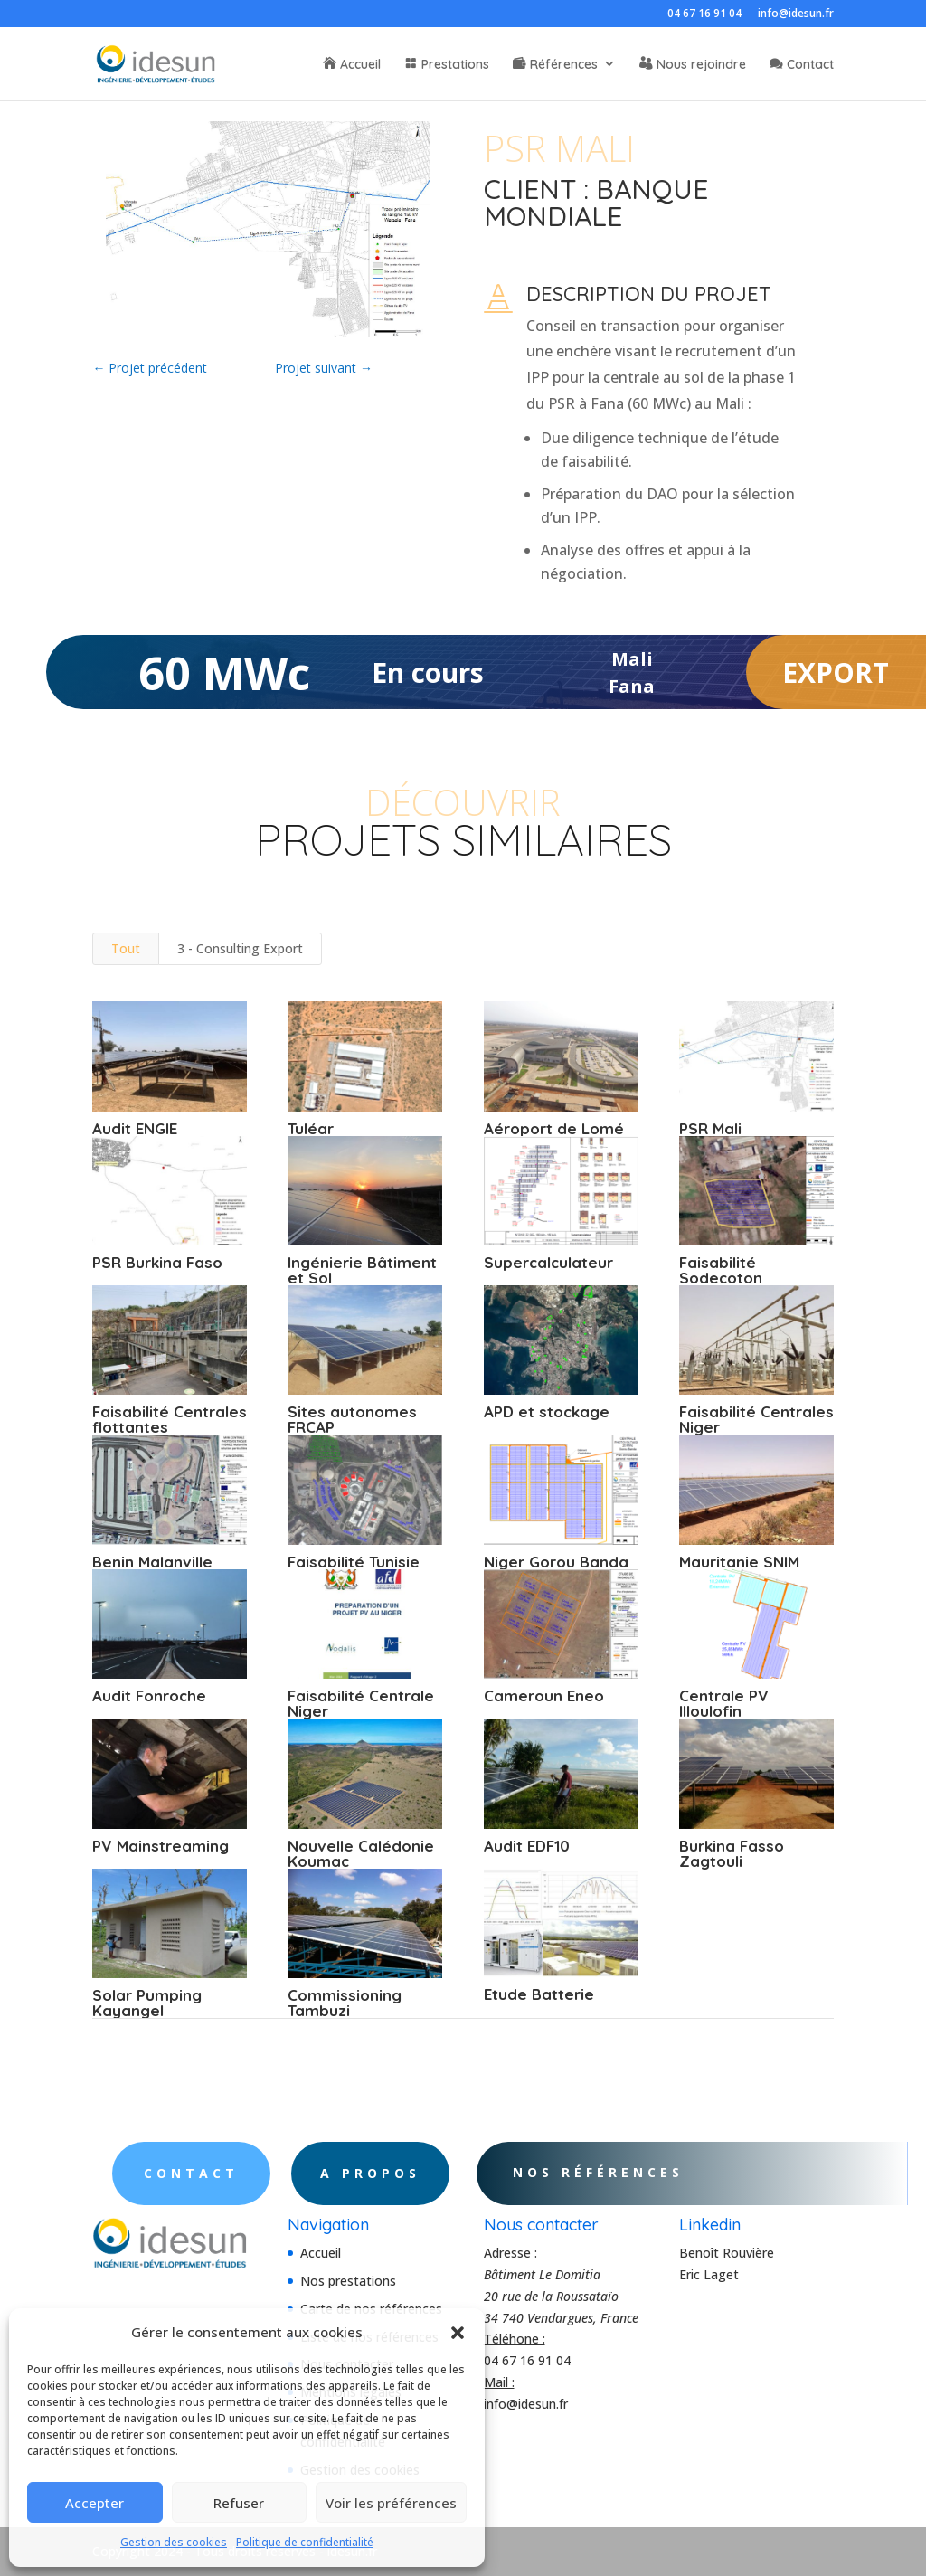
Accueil (360, 64)
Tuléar (311, 1128)
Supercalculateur (547, 1262)
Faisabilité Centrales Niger (755, 1419)
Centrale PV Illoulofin (723, 1703)
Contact (810, 64)
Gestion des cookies (173, 2542)
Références (564, 64)
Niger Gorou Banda (555, 1561)
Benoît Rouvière (726, 2252)
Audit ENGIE (134, 1128)
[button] (458, 2333)
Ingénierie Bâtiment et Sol (362, 1270)
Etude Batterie (538, 1993)
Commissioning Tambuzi (345, 2002)
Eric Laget (709, 2274)
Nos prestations (348, 2280)
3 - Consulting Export (240, 948)
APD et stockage (546, 1411)
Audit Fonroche (149, 1695)
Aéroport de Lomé (553, 1128)
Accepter (94, 2503)
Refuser (238, 2503)
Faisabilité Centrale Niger (361, 1703)
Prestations (455, 64)
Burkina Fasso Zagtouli (730, 1853)
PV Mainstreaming (160, 1845)
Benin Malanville (152, 1561)
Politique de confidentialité (304, 2542)
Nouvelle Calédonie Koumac (361, 1853)
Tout (125, 948)
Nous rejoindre (701, 64)
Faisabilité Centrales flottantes (169, 1419)
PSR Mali (709, 1128)
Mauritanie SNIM (738, 1561)
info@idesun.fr (796, 14)
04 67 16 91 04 (704, 14)
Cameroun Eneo (543, 1695)
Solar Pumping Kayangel (147, 2002)
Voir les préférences (391, 2503)
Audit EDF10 (526, 1845)
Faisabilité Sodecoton (719, 1270)
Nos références (637, 2172)
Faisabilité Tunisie (354, 1561)
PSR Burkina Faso (157, 1262)
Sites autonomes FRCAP (352, 1419)
